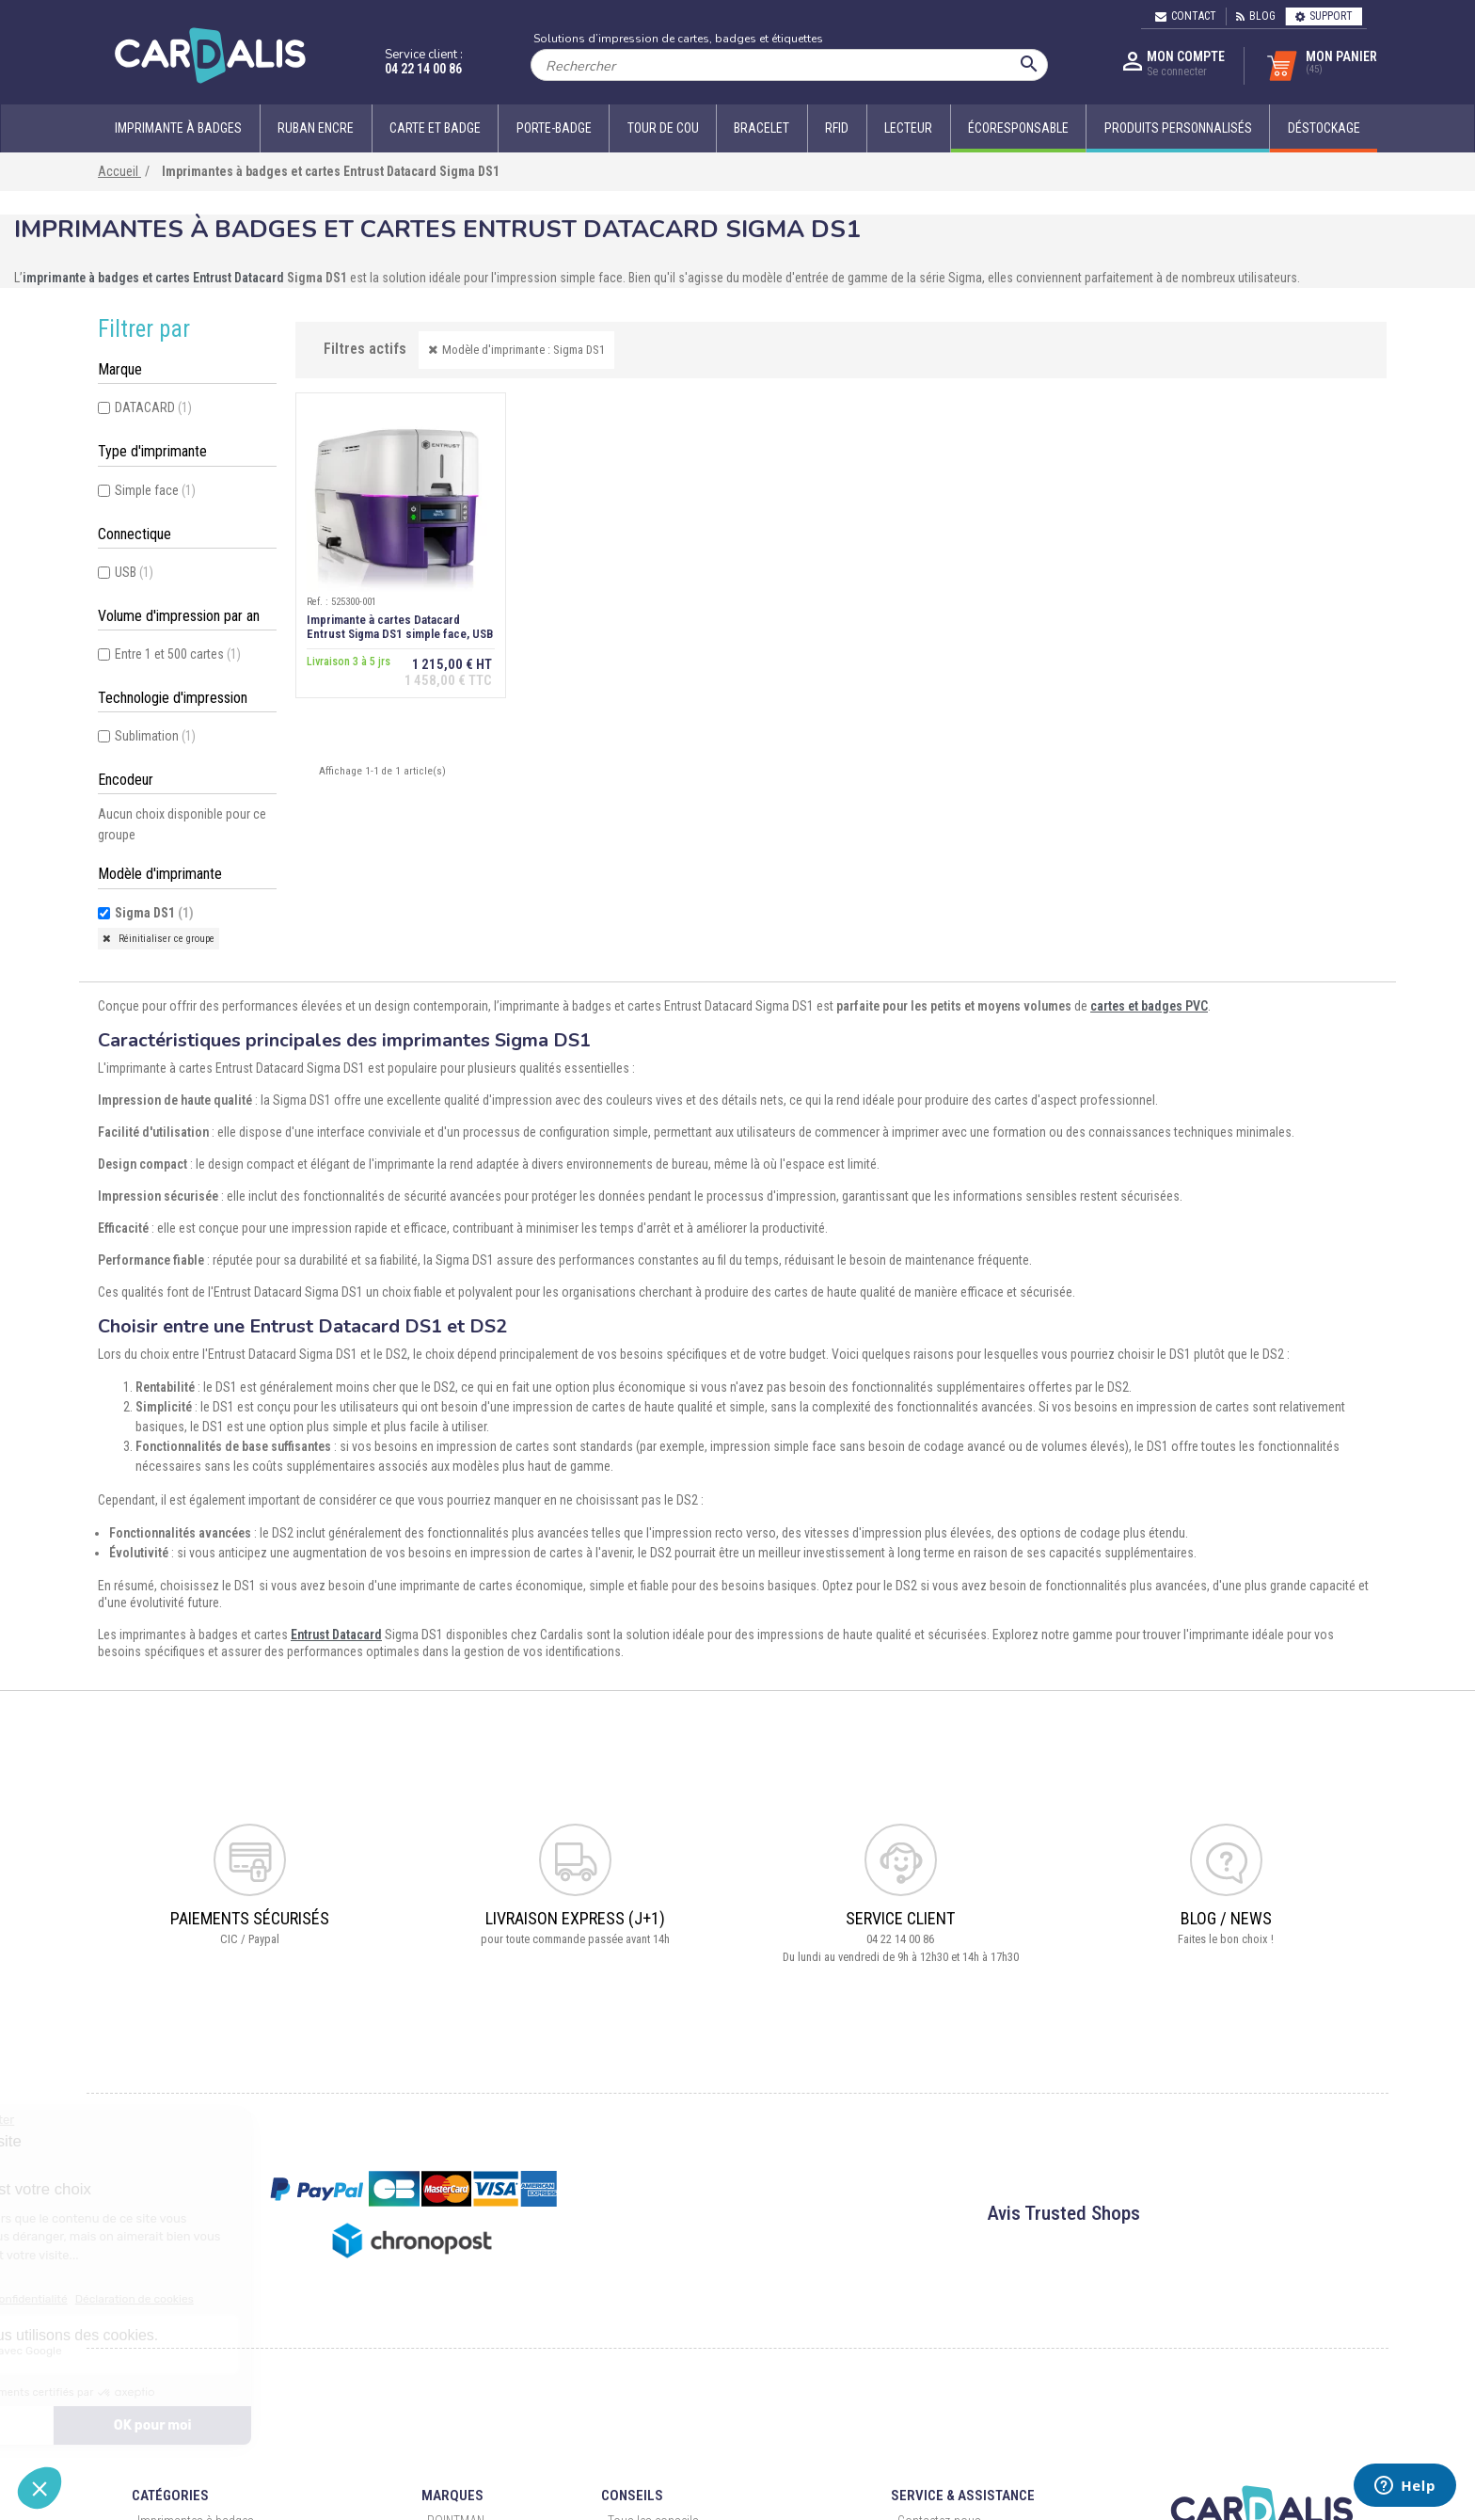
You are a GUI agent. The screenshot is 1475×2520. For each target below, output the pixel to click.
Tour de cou (663, 128)
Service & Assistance (963, 2495)
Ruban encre (316, 128)
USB (134, 572)
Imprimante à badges (178, 128)
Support (1324, 16)
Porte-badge (554, 128)
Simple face (155, 490)
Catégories (170, 2495)
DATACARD (153, 407)
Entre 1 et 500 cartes (178, 654)
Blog (1256, 16)
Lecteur (908, 128)
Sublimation (155, 735)
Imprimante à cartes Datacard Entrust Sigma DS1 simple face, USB (399, 628)
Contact (1185, 16)
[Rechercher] (789, 65)
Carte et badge (435, 128)
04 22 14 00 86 (423, 68)
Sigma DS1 (154, 912)
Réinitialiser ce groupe (165, 939)
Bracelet (761, 128)
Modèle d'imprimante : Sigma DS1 (523, 350)
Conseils (632, 2495)
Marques (452, 2495)
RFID (837, 128)
